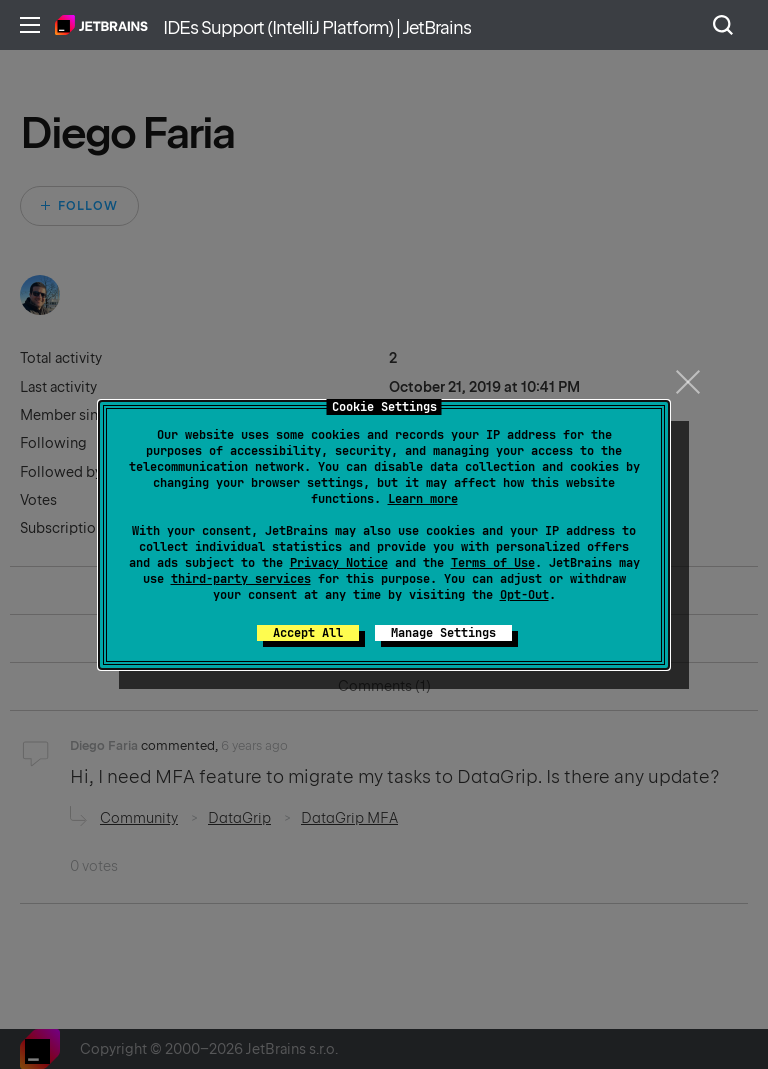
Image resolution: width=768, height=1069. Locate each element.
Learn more (423, 499)
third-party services (241, 579)
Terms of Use (493, 563)
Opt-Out (524, 595)
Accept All (308, 633)
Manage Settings (443, 633)
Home (101, 25)
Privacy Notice (339, 563)
